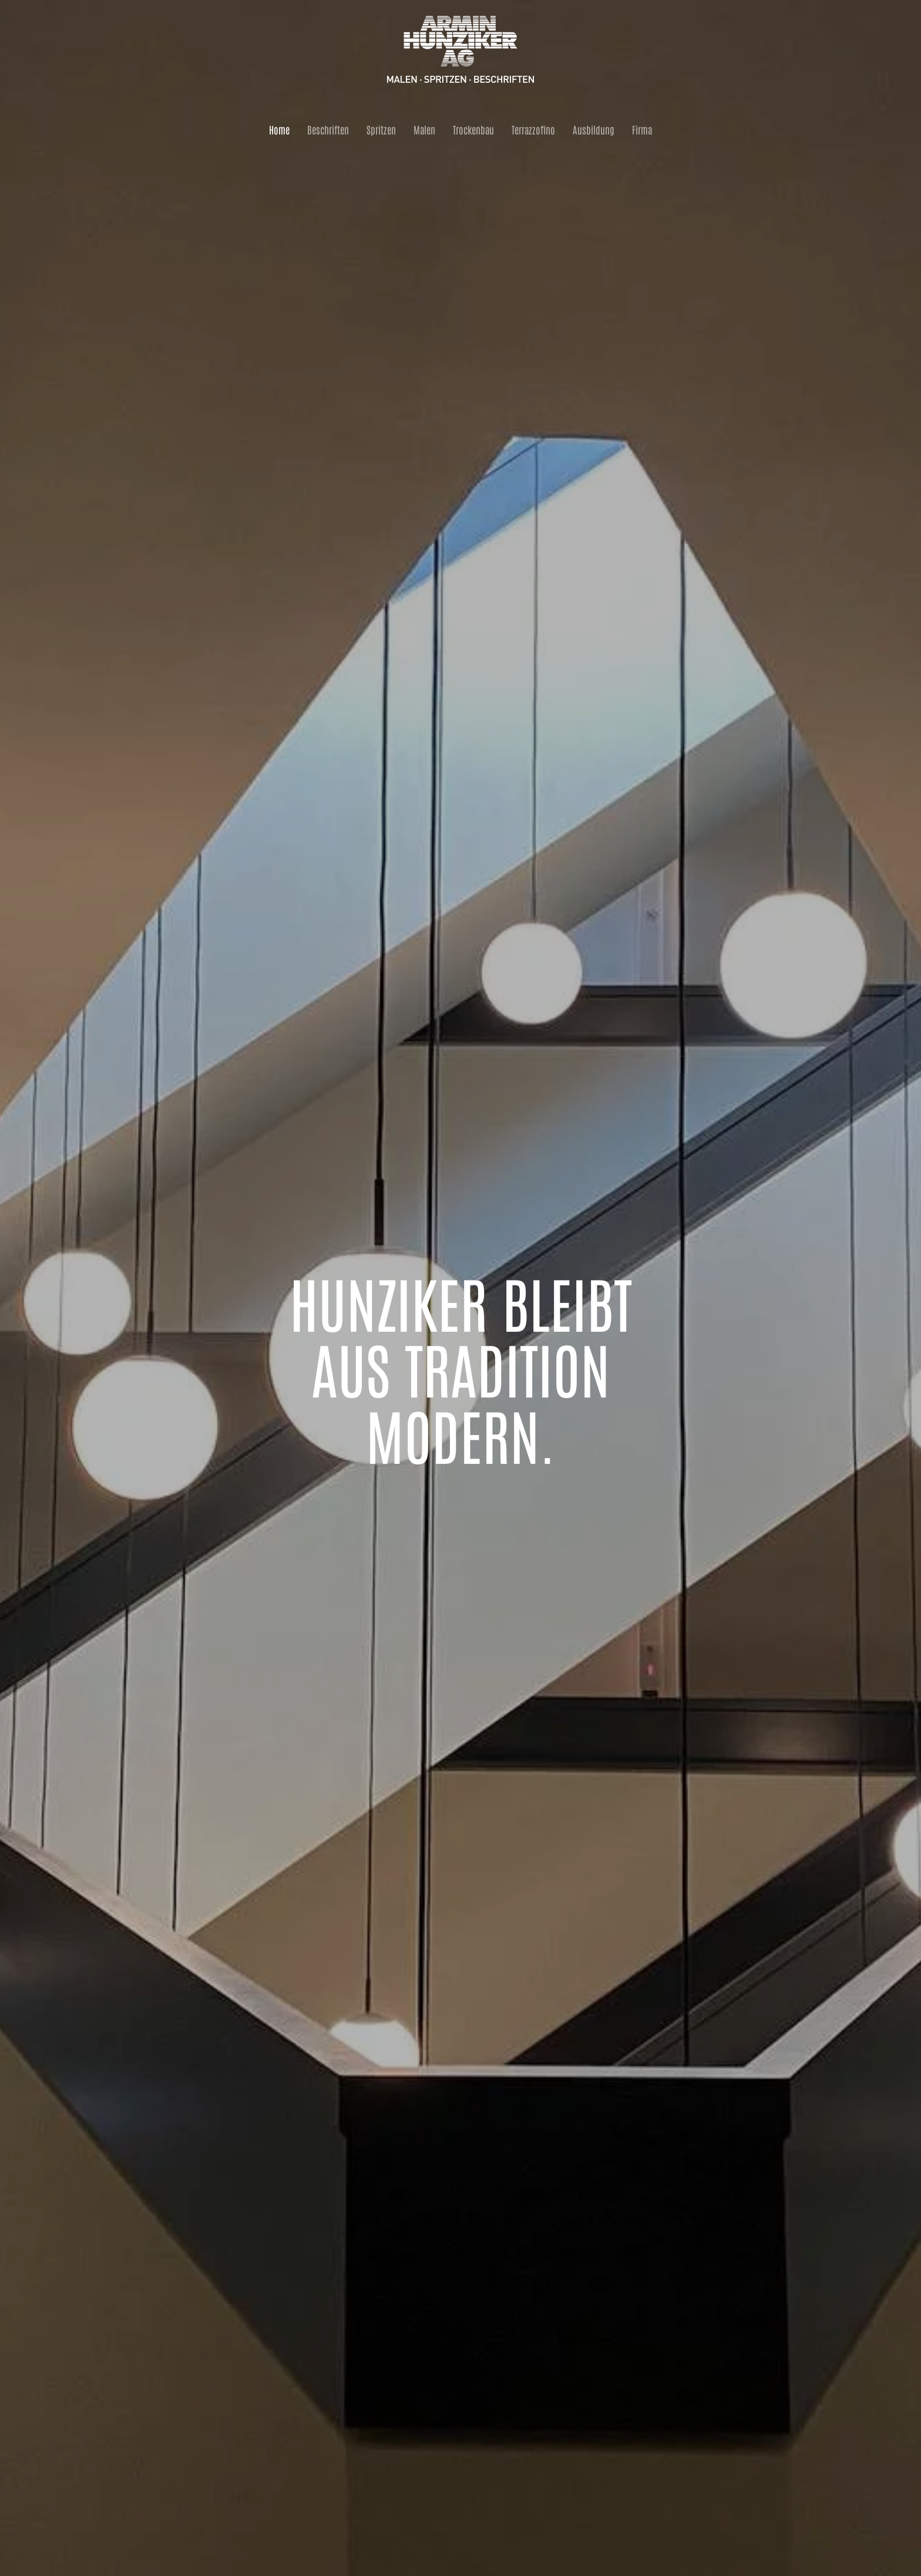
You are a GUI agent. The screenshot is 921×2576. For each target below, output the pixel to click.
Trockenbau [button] (473, 129)
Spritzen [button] (381, 129)
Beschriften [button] (328, 129)
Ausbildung (593, 129)
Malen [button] (424, 129)
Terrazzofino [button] (533, 129)
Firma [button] (642, 129)
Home (279, 129)
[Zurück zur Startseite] (460, 50)
